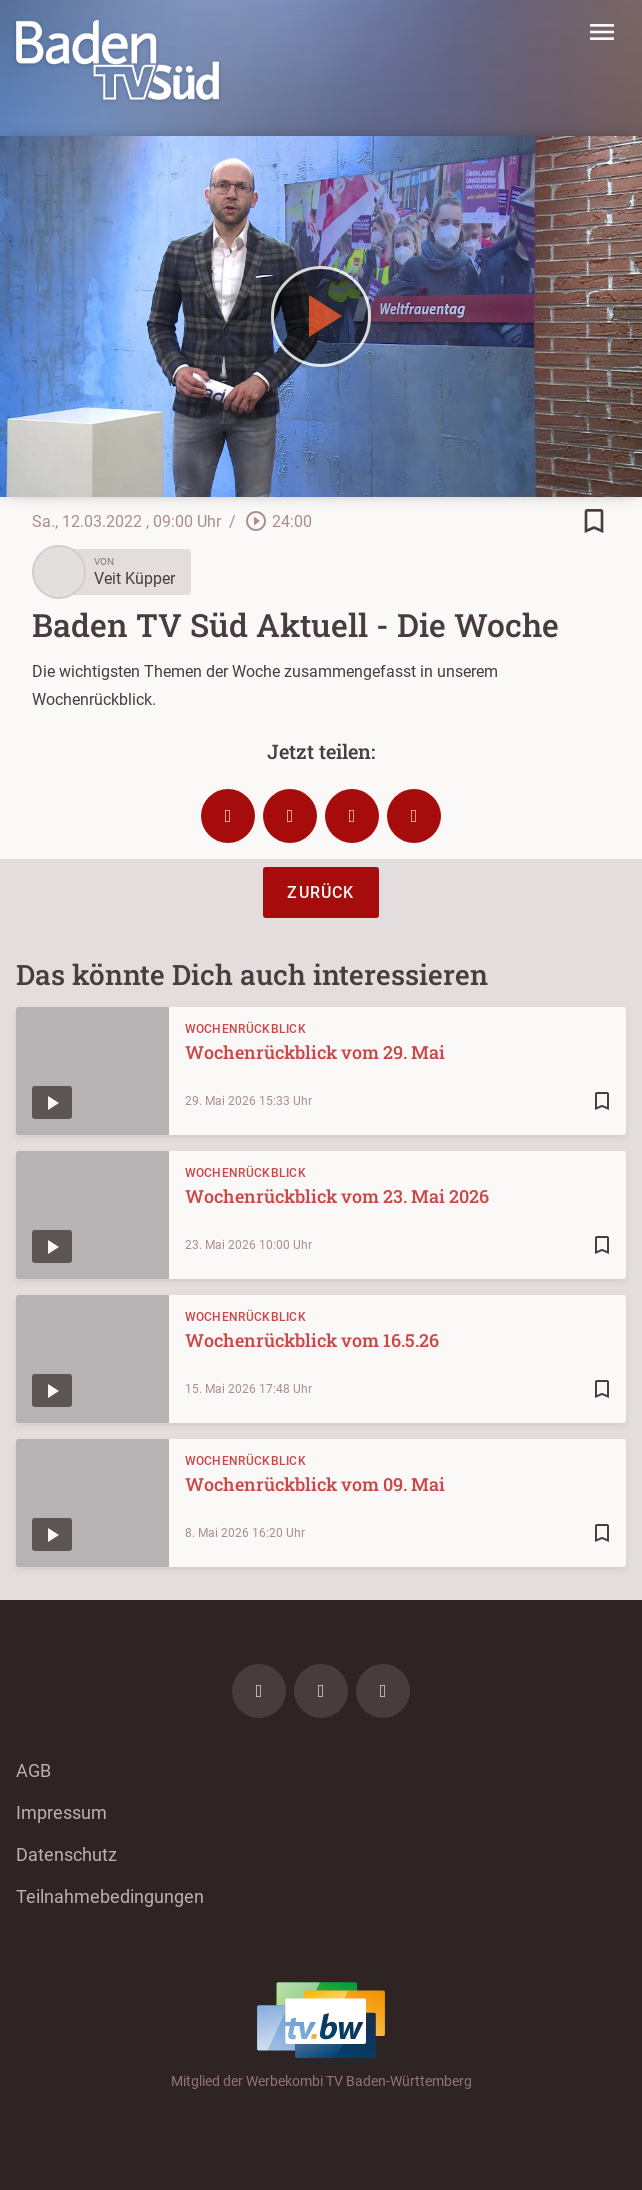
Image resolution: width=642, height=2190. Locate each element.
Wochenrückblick (246, 1029)
